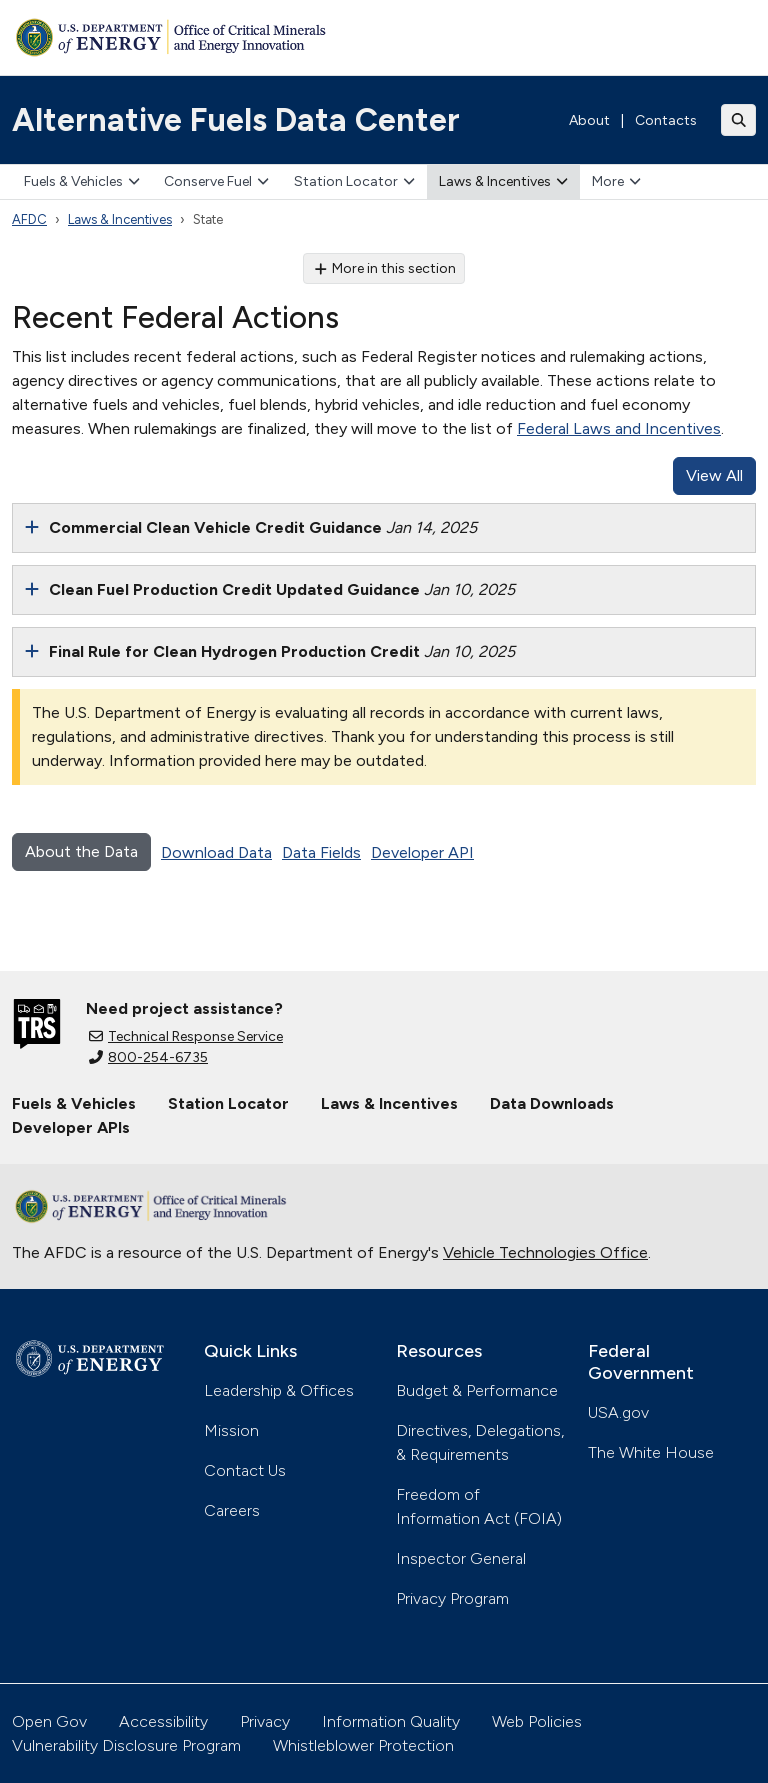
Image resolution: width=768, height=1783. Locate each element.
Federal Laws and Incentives (619, 428)
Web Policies (537, 1721)
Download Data (216, 852)
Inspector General (461, 1558)
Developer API (422, 852)
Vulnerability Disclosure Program (126, 1745)
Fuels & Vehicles (82, 181)
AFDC (29, 219)
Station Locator (354, 181)
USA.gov (618, 1412)
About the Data (81, 851)
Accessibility (163, 1721)
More (616, 181)
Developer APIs (71, 1127)
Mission (231, 1430)
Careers (232, 1510)
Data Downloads (552, 1103)
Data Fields (321, 852)
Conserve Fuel (216, 181)
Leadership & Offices (279, 1390)
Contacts (666, 120)
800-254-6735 (148, 1057)
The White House (651, 1452)
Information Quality (391, 1721)
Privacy (265, 1721)
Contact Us (245, 1470)
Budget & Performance (477, 1390)
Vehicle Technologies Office (545, 1252)
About (589, 120)
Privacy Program (452, 1598)
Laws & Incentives (503, 181)
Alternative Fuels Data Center (236, 120)
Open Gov (49, 1721)
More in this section (384, 268)
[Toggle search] (739, 120)
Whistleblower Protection (363, 1745)
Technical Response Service (186, 1036)
